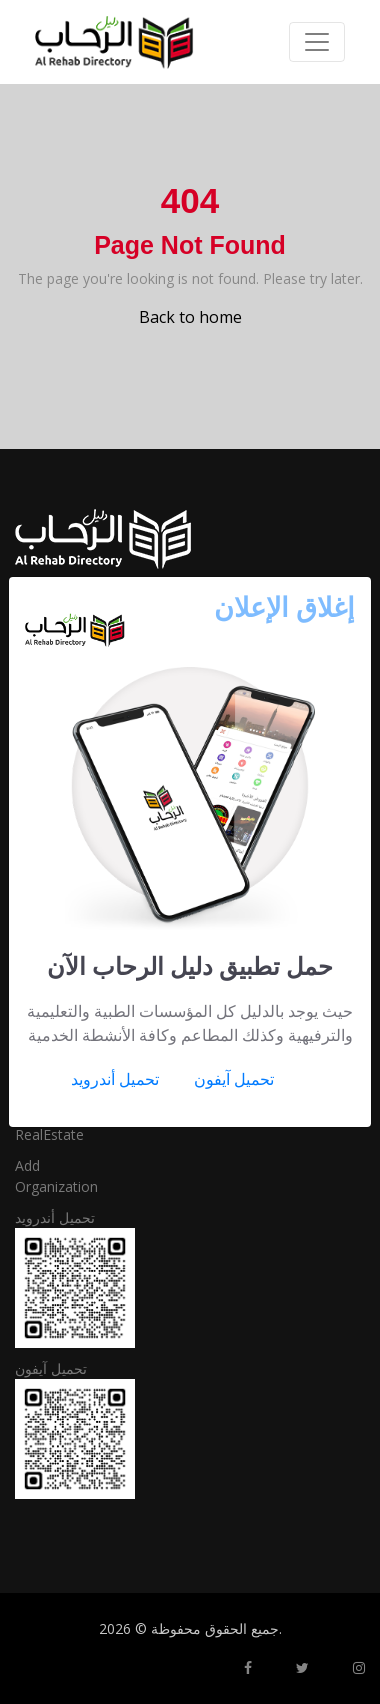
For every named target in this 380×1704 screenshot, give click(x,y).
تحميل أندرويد (115, 1079)
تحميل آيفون (234, 1079)
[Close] (284, 606)
